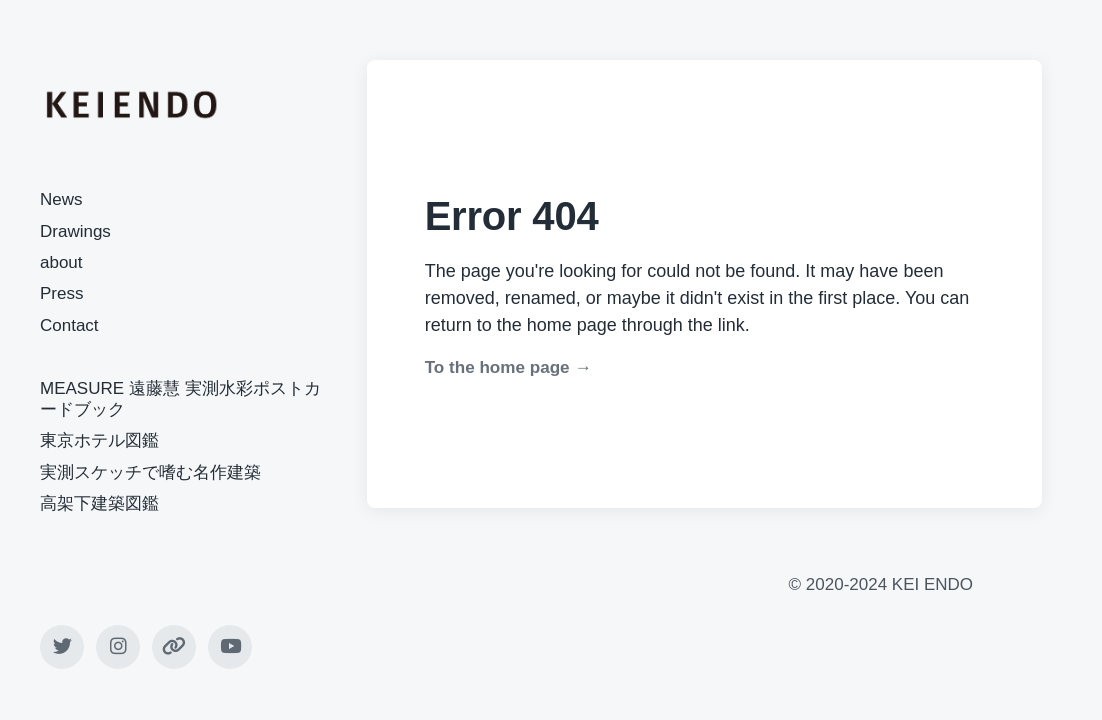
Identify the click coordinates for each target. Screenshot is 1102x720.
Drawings (75, 231)
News (61, 199)
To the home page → (508, 367)
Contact (69, 325)
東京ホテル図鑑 (99, 440)
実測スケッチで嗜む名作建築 (150, 472)
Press (61, 293)
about (61, 262)
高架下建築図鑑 (99, 503)
